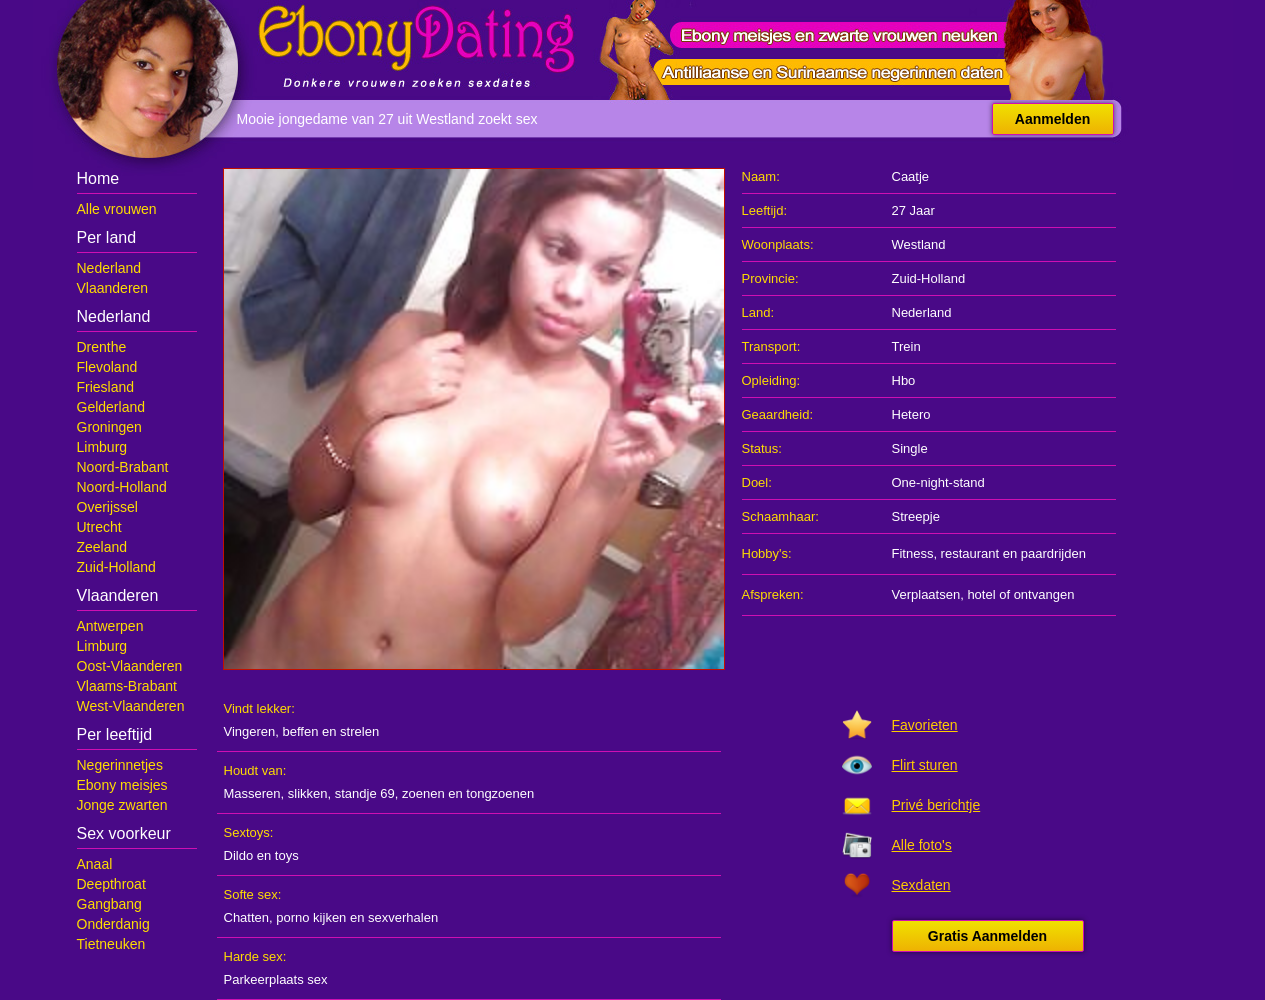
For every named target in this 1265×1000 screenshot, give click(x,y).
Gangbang (109, 904)
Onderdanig (113, 924)
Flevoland (107, 367)
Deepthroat (111, 884)
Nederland (109, 268)
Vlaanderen (113, 288)
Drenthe (102, 347)
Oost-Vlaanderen (130, 666)
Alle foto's (922, 845)
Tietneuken (111, 944)
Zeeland (102, 547)
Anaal (95, 864)
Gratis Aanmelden (987, 936)
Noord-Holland (122, 487)
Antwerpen (110, 626)
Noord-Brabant (123, 467)
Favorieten (925, 725)
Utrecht (99, 527)
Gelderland (111, 407)
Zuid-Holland (116, 567)
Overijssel (107, 507)
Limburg (102, 447)
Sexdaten (921, 885)
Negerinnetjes (120, 765)
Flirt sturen (925, 765)
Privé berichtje (936, 805)
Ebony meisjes (122, 785)
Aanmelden (1052, 119)
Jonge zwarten (122, 805)
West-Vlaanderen (131, 706)
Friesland (106, 387)
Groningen (109, 427)
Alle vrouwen (117, 209)
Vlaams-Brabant (127, 686)
